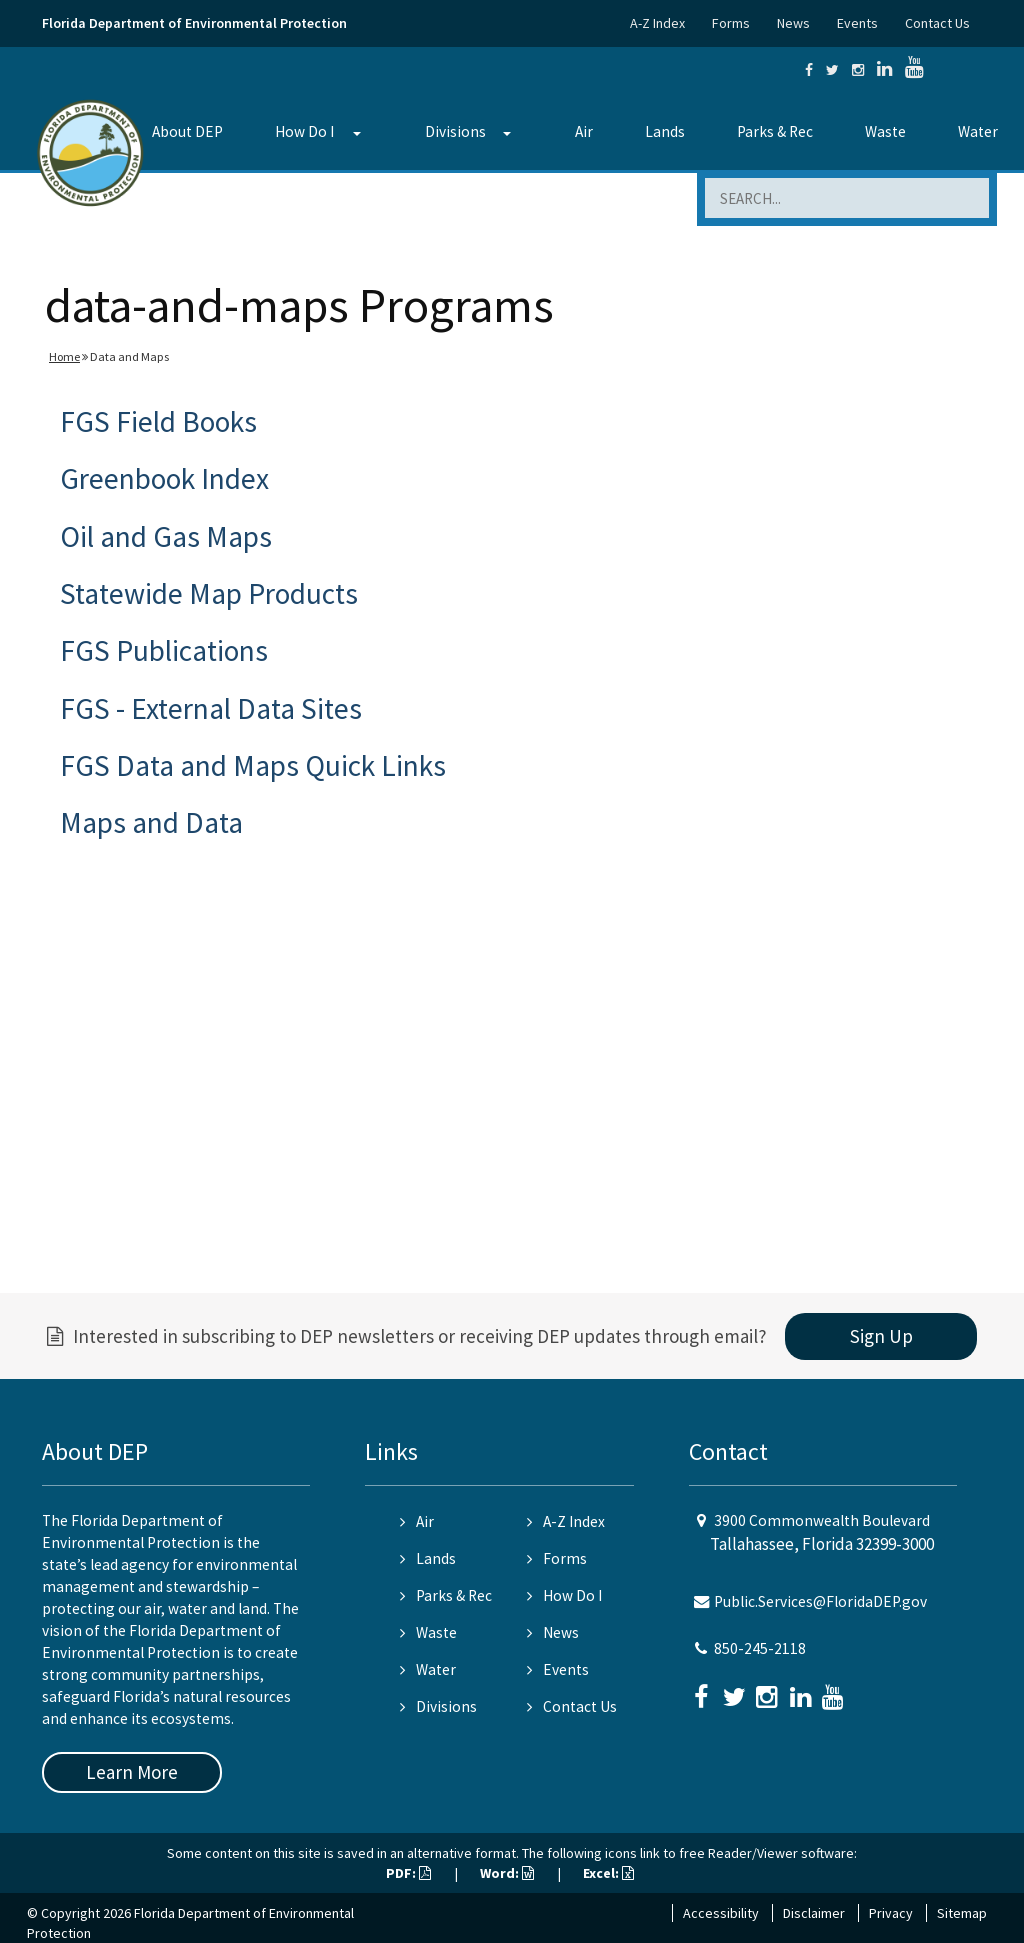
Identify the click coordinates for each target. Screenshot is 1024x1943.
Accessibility (721, 1913)
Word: (507, 1873)
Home (64, 356)
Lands (665, 131)
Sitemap (962, 1913)
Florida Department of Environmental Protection (194, 23)
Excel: (608, 1873)
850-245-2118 (760, 1648)
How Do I (304, 131)
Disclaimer (814, 1913)
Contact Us (937, 23)
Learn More (132, 1772)
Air (584, 131)
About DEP (187, 131)
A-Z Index (657, 23)
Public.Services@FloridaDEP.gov (820, 1601)
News (793, 23)
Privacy (891, 1913)
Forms (731, 23)
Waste (885, 131)
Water (978, 131)
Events (857, 23)
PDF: (408, 1873)
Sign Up (881, 1336)
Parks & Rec (775, 131)
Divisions (455, 131)
